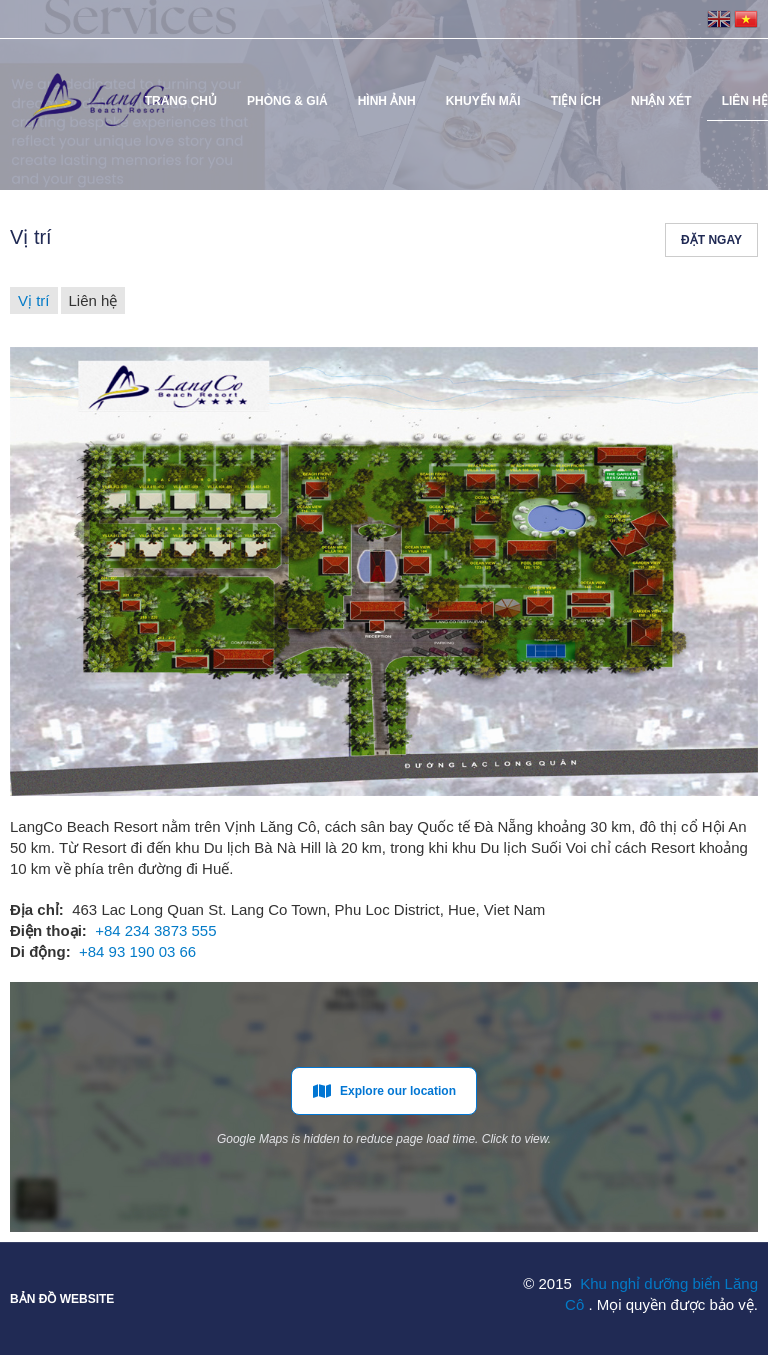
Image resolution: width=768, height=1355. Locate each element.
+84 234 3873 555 (155, 930)
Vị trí (34, 300)
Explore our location (384, 1091)
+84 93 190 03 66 (137, 951)
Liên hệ (93, 300)
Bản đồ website (62, 1299)
